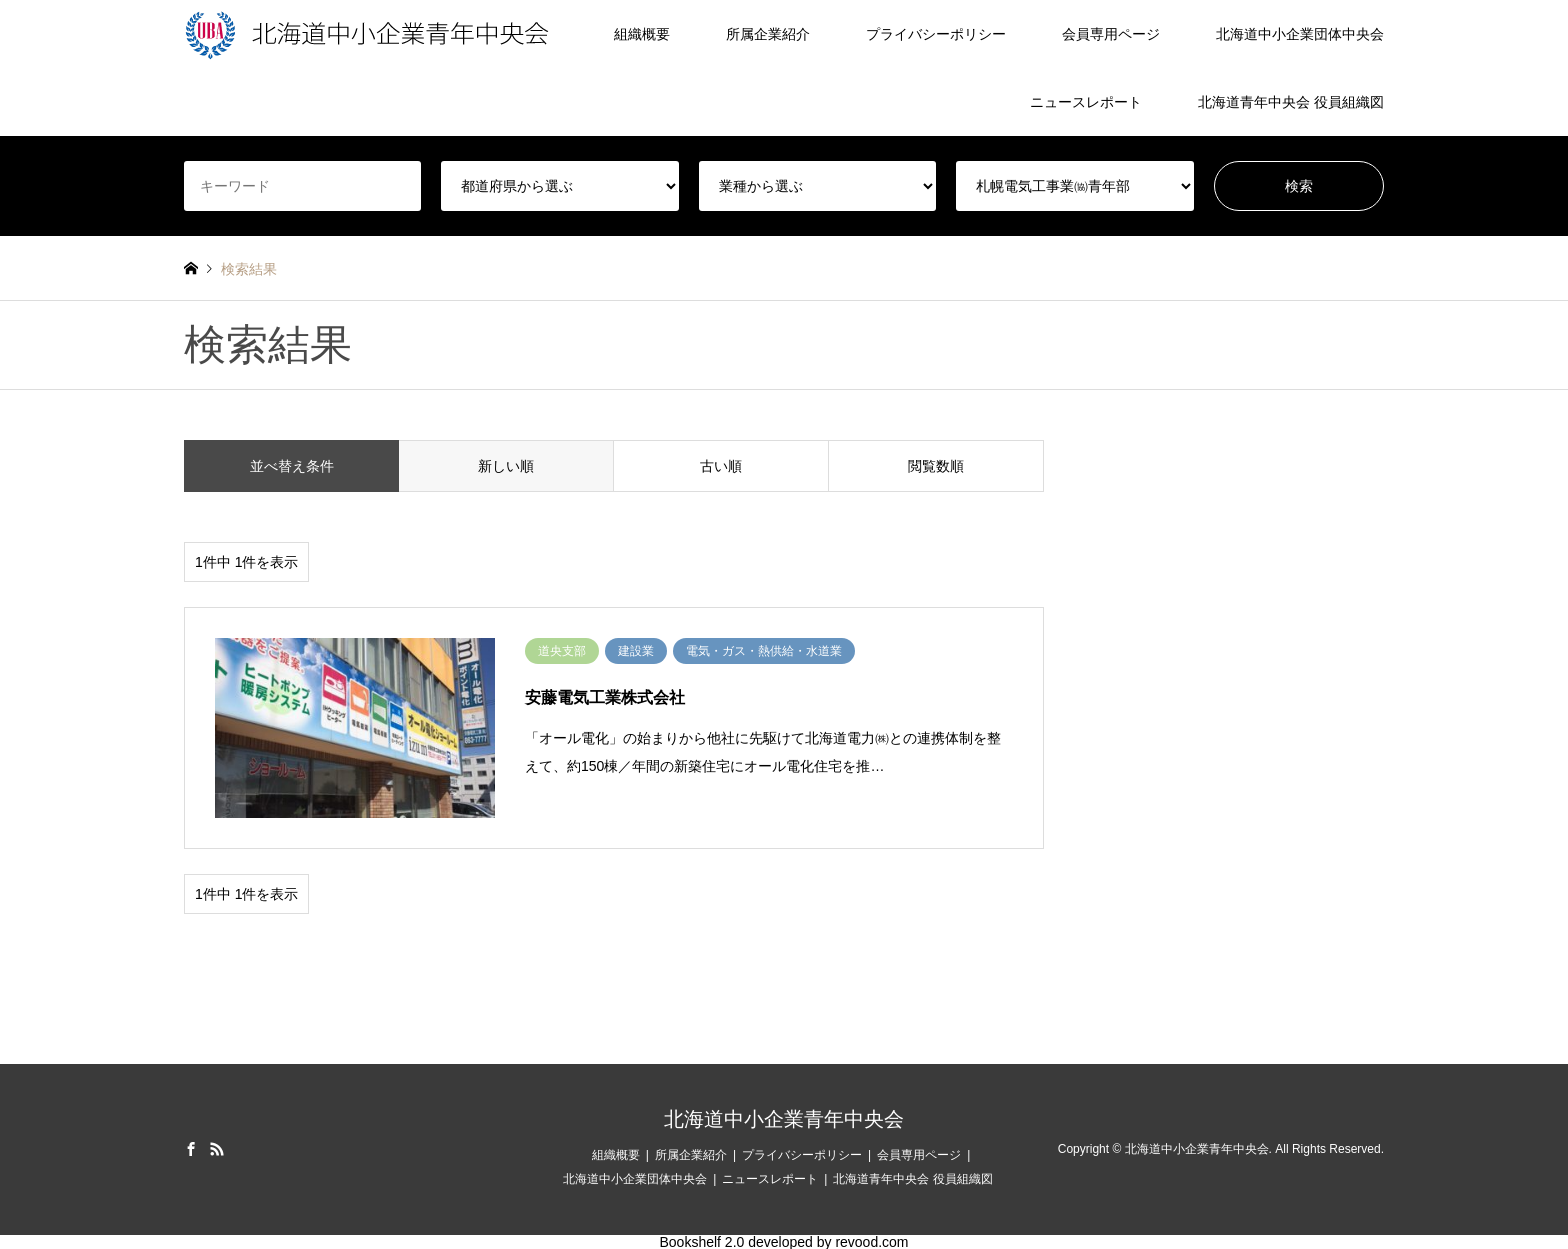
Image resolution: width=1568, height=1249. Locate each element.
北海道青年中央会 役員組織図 (1291, 102)
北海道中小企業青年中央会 (784, 1119)
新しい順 (506, 466)
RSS (217, 1149)
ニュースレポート (1086, 102)
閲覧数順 (936, 466)
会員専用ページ (1111, 34)
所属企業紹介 (768, 34)
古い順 (721, 466)
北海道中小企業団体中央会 (1300, 34)
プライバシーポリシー (936, 34)
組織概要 (642, 34)
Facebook (191, 1149)
